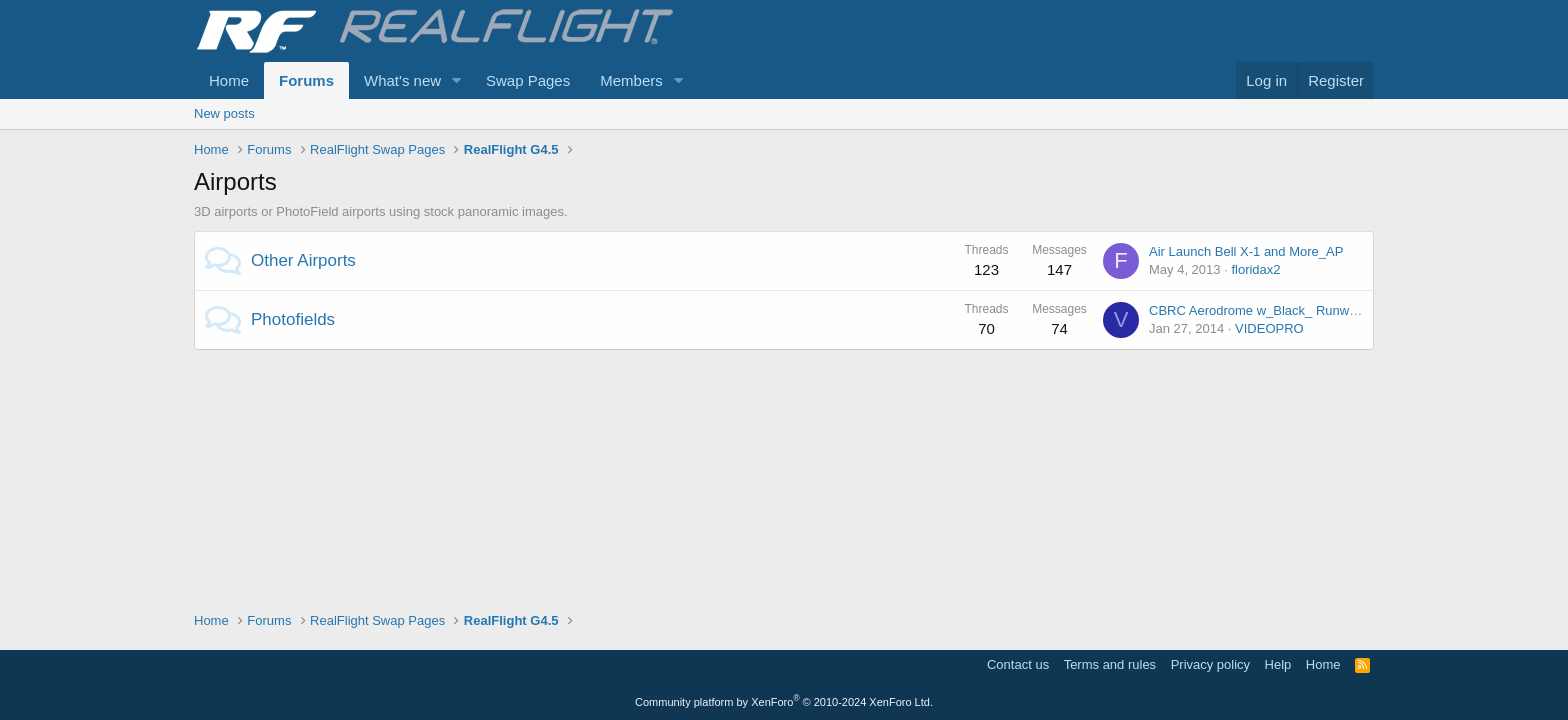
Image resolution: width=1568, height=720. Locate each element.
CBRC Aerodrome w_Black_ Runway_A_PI (1273, 310)
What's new (402, 80)
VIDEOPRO (1269, 328)
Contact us (1018, 664)
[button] (457, 80)
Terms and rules (1110, 664)
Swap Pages (528, 80)
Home (229, 80)
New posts (224, 113)
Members (631, 80)
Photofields (293, 319)
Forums (306, 80)
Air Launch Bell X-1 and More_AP (1246, 251)
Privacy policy (1210, 664)
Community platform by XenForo (784, 702)
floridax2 (1255, 269)
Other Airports (303, 260)
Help (1278, 664)
